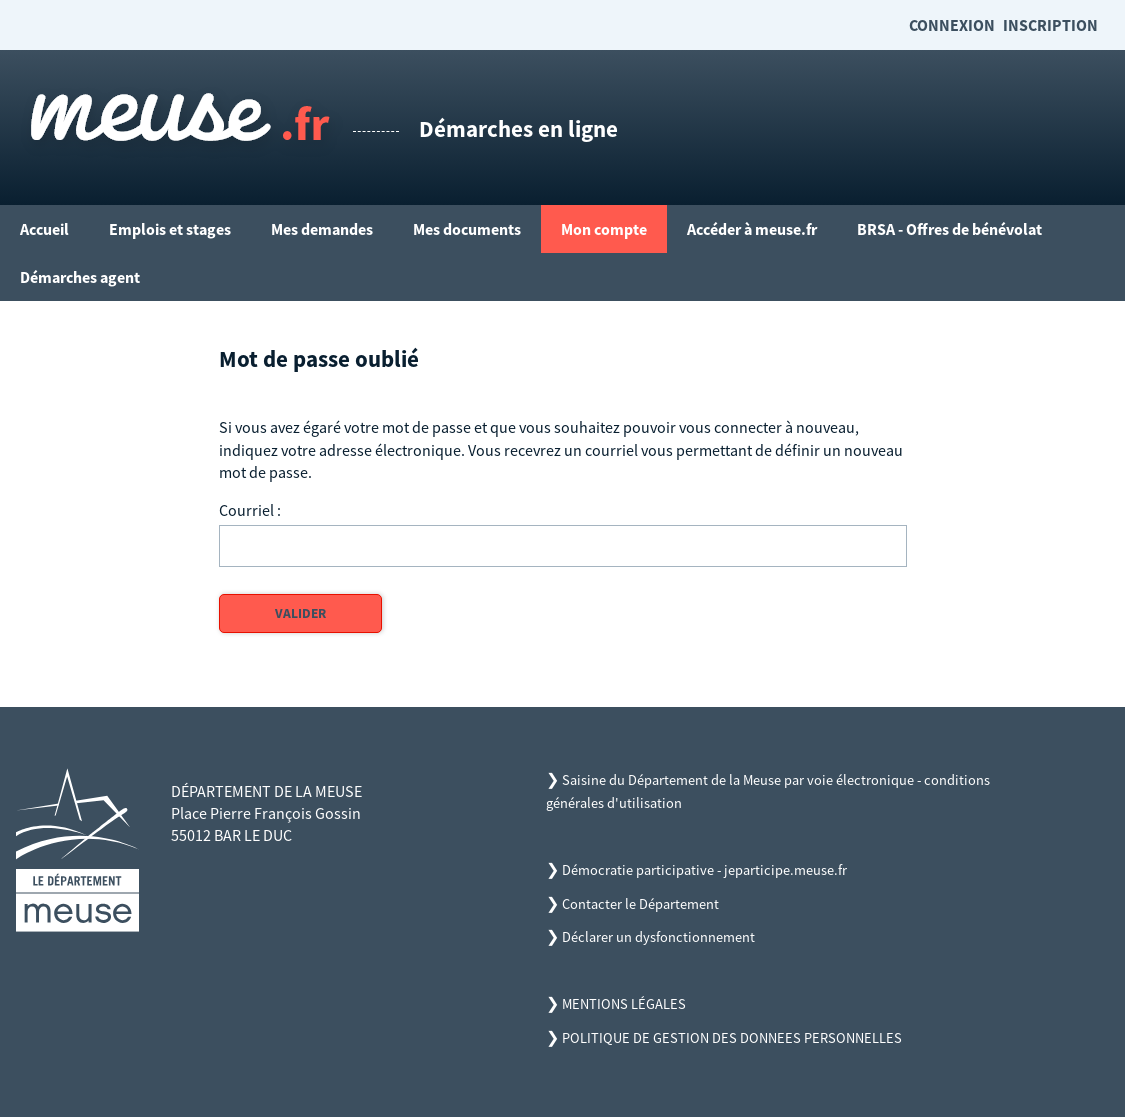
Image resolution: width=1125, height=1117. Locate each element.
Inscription (1050, 25)
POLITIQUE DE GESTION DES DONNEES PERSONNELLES (732, 1038)
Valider (300, 613)
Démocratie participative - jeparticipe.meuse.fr (704, 870)
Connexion (952, 25)
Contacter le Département (640, 904)
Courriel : (250, 510)
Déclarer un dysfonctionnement (658, 937)
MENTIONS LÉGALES (624, 1004)
